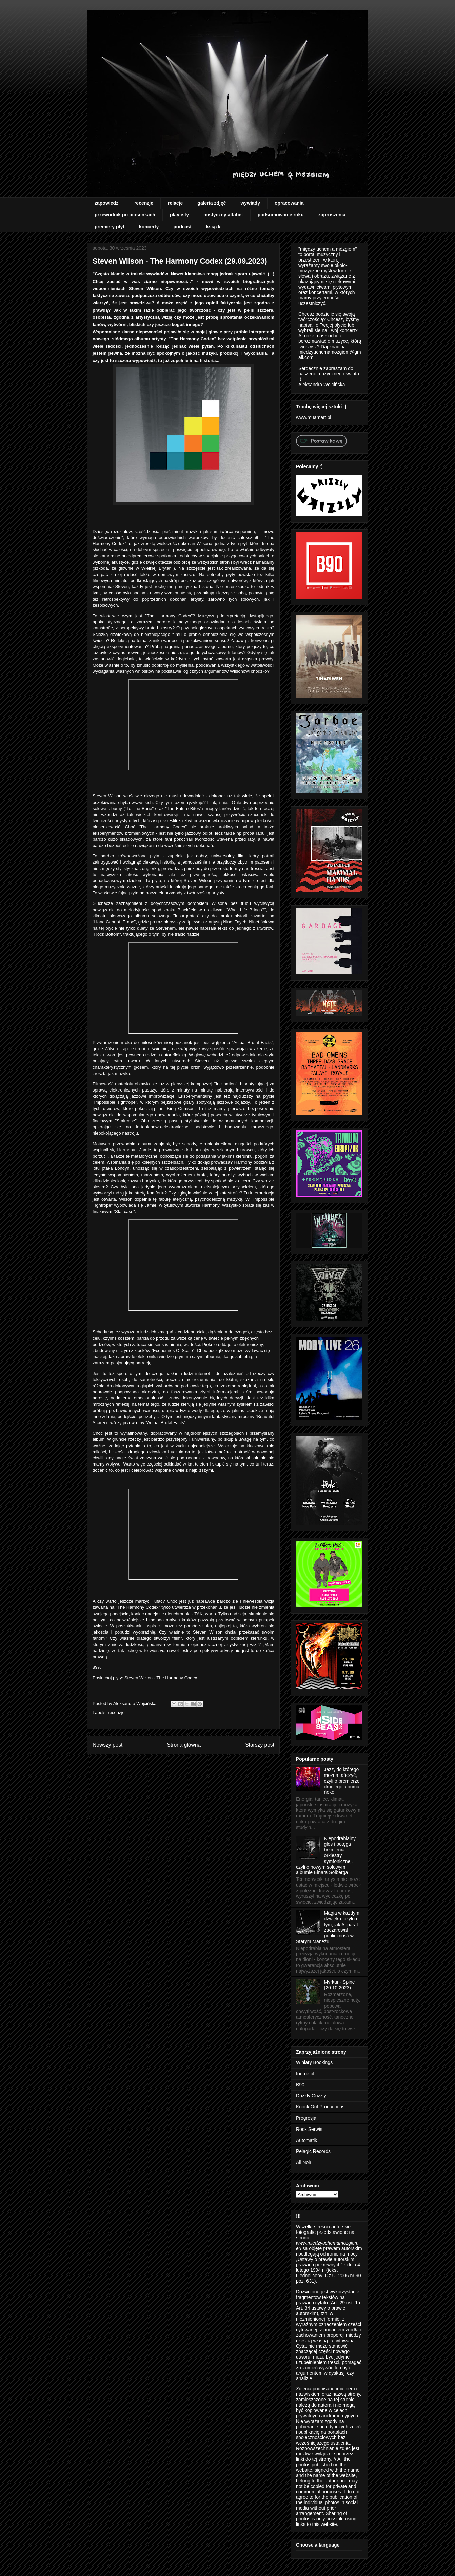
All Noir (303, 2162)
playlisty (179, 214)
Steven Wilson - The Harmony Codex (160, 1677)
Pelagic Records (313, 2151)
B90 (300, 2084)
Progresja (306, 2118)
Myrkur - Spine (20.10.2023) (339, 1985)
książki (214, 226)
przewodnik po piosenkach (125, 214)
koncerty (149, 226)
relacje (175, 203)
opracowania (289, 203)
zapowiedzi (107, 203)
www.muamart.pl (313, 417)
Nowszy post (107, 1745)
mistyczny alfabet (223, 214)
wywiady (250, 203)
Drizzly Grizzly (311, 2095)
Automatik (306, 2140)
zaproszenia (331, 214)
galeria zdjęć (211, 203)
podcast (182, 226)
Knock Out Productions (320, 2107)
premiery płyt (109, 226)
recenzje (143, 203)
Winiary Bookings (314, 2062)
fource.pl (305, 2073)
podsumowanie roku (281, 214)
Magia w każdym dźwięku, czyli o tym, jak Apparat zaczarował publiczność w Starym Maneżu (327, 1927)
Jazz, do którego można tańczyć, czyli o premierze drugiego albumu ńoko (342, 1781)
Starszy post (259, 1745)
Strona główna (184, 1745)
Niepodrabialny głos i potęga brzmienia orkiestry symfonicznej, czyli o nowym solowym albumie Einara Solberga (326, 1855)
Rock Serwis (309, 2129)
